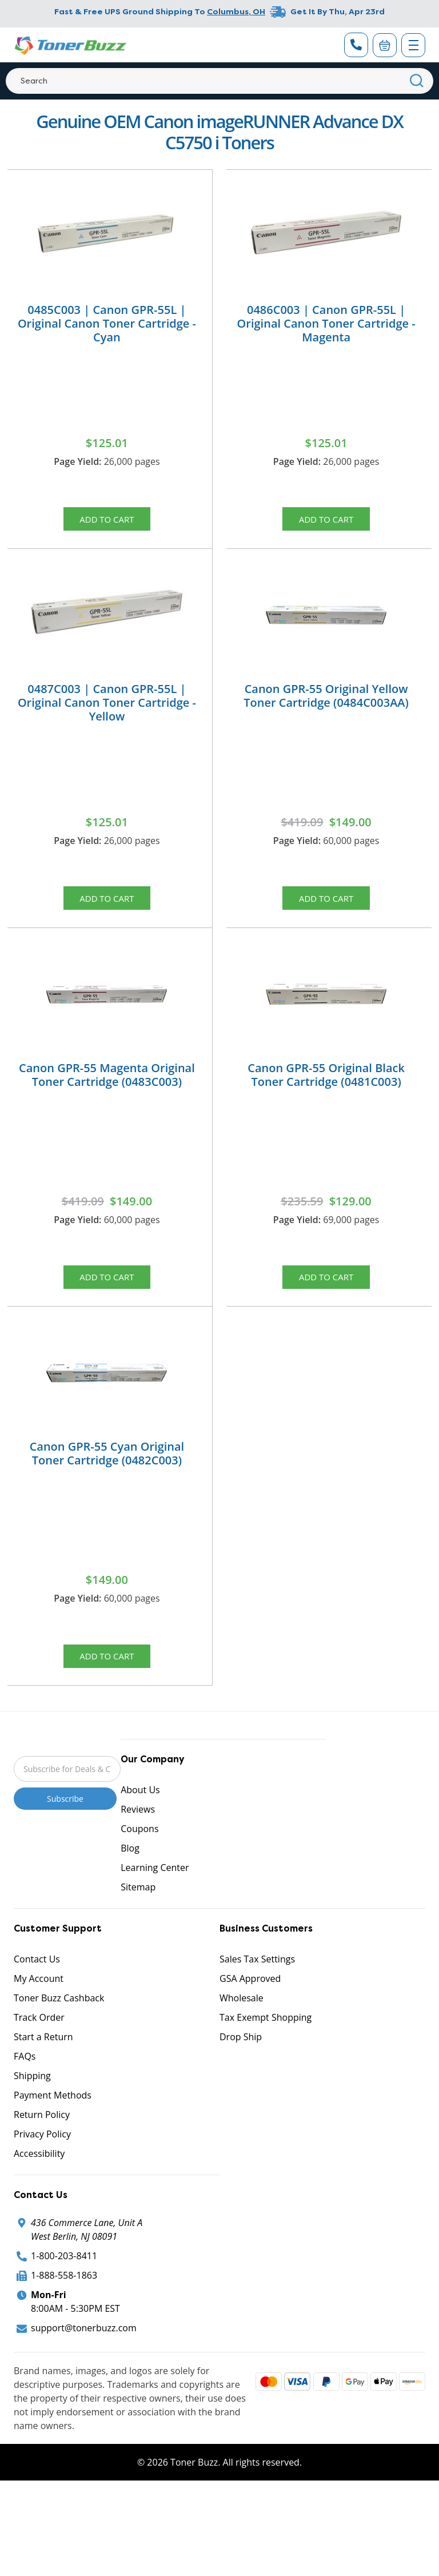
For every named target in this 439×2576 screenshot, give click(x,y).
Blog (130, 1871)
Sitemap (138, 1910)
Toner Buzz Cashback (59, 2021)
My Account (38, 2002)
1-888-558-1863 (64, 2298)
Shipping (32, 2099)
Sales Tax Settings (257, 1982)
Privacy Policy (42, 2157)
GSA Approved (250, 2002)
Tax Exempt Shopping (266, 2040)
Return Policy (42, 2138)
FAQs (24, 2079)
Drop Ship (241, 2060)
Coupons (139, 1852)
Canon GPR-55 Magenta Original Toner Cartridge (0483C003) (107, 1086)
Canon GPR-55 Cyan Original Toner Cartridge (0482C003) (107, 1471)
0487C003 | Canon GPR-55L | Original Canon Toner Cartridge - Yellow (107, 708)
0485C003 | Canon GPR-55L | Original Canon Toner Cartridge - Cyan (107, 323)
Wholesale (242, 2021)
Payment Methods (52, 2118)
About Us (140, 1813)
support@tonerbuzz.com (84, 2351)
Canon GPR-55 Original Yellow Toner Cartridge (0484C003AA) (326, 701)
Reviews (138, 1832)
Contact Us (37, 1982)
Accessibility (39, 2177)
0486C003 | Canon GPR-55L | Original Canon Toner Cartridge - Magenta (326, 323)
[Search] (219, 81)
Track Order (39, 2040)
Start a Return (43, 2060)
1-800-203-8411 (64, 2279)
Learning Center (155, 1891)
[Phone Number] (356, 45)
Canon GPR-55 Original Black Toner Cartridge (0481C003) (326, 1086)
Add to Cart (107, 521)
